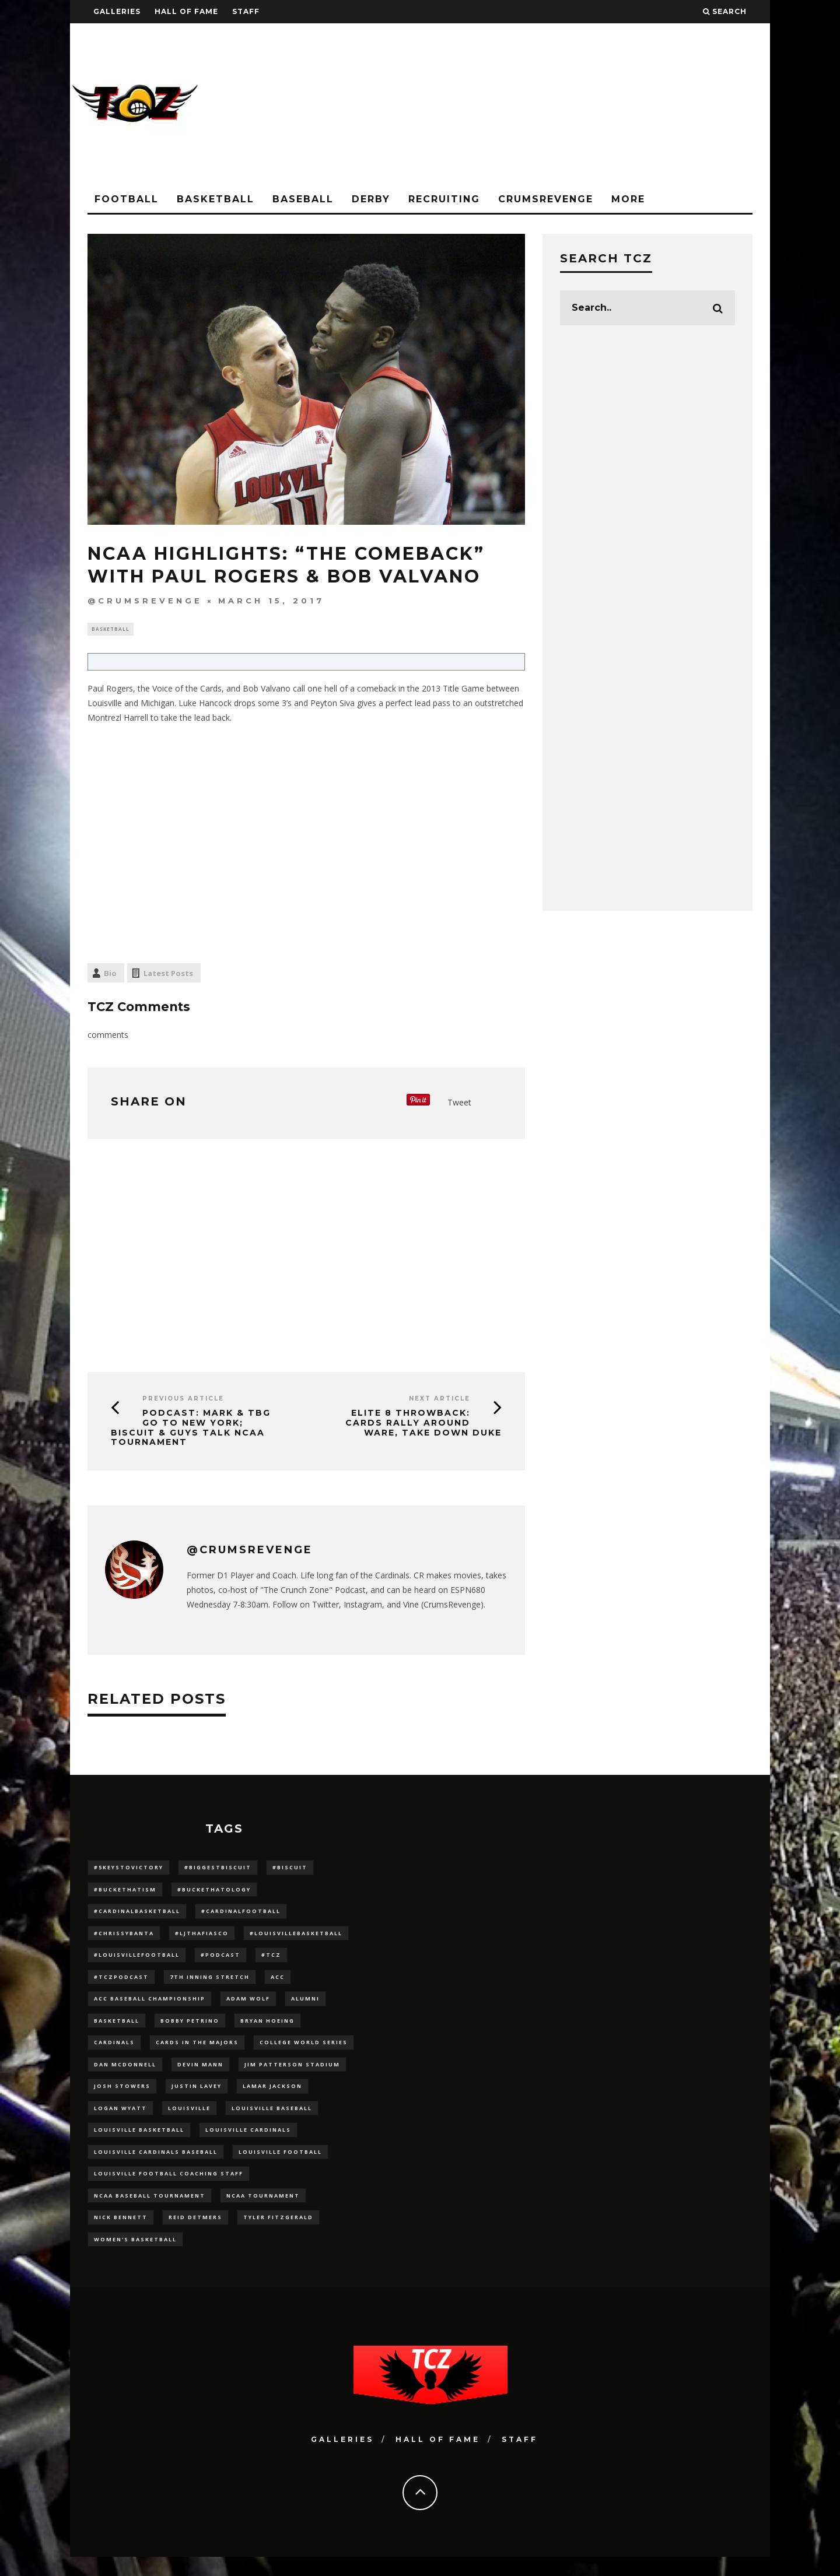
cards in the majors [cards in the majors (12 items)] (197, 2051)
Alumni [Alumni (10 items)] (305, 2006)
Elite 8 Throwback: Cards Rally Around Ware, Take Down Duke (423, 1424)
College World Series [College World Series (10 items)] (304, 2051)
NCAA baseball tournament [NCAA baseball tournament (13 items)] (149, 2211)
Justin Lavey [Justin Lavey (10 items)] (197, 2097)
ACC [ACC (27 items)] (278, 1983)
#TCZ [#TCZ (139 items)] (271, 1960)
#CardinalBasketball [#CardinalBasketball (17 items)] (137, 1914)
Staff (246, 11)
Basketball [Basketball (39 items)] (116, 2029)
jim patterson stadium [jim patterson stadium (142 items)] (292, 2074)
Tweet (459, 1103)
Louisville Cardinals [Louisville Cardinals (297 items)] (248, 2143)
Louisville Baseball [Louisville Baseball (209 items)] (272, 2120)
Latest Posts (168, 975)
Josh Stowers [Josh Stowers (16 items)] (122, 2097)
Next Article (439, 1399)
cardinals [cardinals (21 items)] (114, 2051)
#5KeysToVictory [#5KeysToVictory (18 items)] (128, 1869)
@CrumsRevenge (145, 600)
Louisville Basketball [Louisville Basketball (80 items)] (139, 2143)
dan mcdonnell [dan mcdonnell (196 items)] (125, 2074)
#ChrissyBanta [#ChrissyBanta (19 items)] (124, 1937)
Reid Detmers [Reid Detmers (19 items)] (195, 2234)
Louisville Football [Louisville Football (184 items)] (280, 2166)
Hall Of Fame (186, 11)
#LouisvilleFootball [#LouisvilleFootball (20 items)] (137, 1960)
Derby (371, 199)
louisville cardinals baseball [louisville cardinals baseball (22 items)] (156, 2166)
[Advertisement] (557, 105)
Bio (110, 975)
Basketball (215, 199)
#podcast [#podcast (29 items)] (220, 1960)
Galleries (117, 11)
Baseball (303, 199)
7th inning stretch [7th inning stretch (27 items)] (210, 1983)
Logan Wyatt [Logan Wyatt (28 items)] (120, 2120)
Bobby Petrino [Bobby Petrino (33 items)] (189, 2029)
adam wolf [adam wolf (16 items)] (248, 2006)
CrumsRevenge (545, 199)
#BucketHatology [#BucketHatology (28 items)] (214, 1892)
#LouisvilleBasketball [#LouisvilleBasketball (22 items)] (296, 1937)
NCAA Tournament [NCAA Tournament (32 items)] (263, 2211)
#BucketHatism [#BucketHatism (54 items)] (125, 1892)
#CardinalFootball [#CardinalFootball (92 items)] (241, 1914)
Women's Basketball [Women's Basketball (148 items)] (135, 2257)
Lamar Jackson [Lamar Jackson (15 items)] (272, 2097)
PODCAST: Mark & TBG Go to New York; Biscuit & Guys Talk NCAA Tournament (191, 1428)
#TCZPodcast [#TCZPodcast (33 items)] (121, 1983)
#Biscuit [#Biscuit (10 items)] (289, 1869)
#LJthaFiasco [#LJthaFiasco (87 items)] (202, 1937)
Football (126, 199)
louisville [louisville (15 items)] (189, 2120)
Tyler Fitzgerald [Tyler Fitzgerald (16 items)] (278, 2234)
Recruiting (444, 199)
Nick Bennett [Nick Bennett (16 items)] (121, 2234)
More (628, 199)
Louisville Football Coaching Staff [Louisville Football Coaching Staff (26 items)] (168, 2188)
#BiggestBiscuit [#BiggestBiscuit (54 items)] (217, 1869)
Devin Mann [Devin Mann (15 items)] (200, 2074)
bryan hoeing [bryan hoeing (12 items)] (267, 2029)
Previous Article (183, 1399)
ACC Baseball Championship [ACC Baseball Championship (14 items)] (149, 2006)
